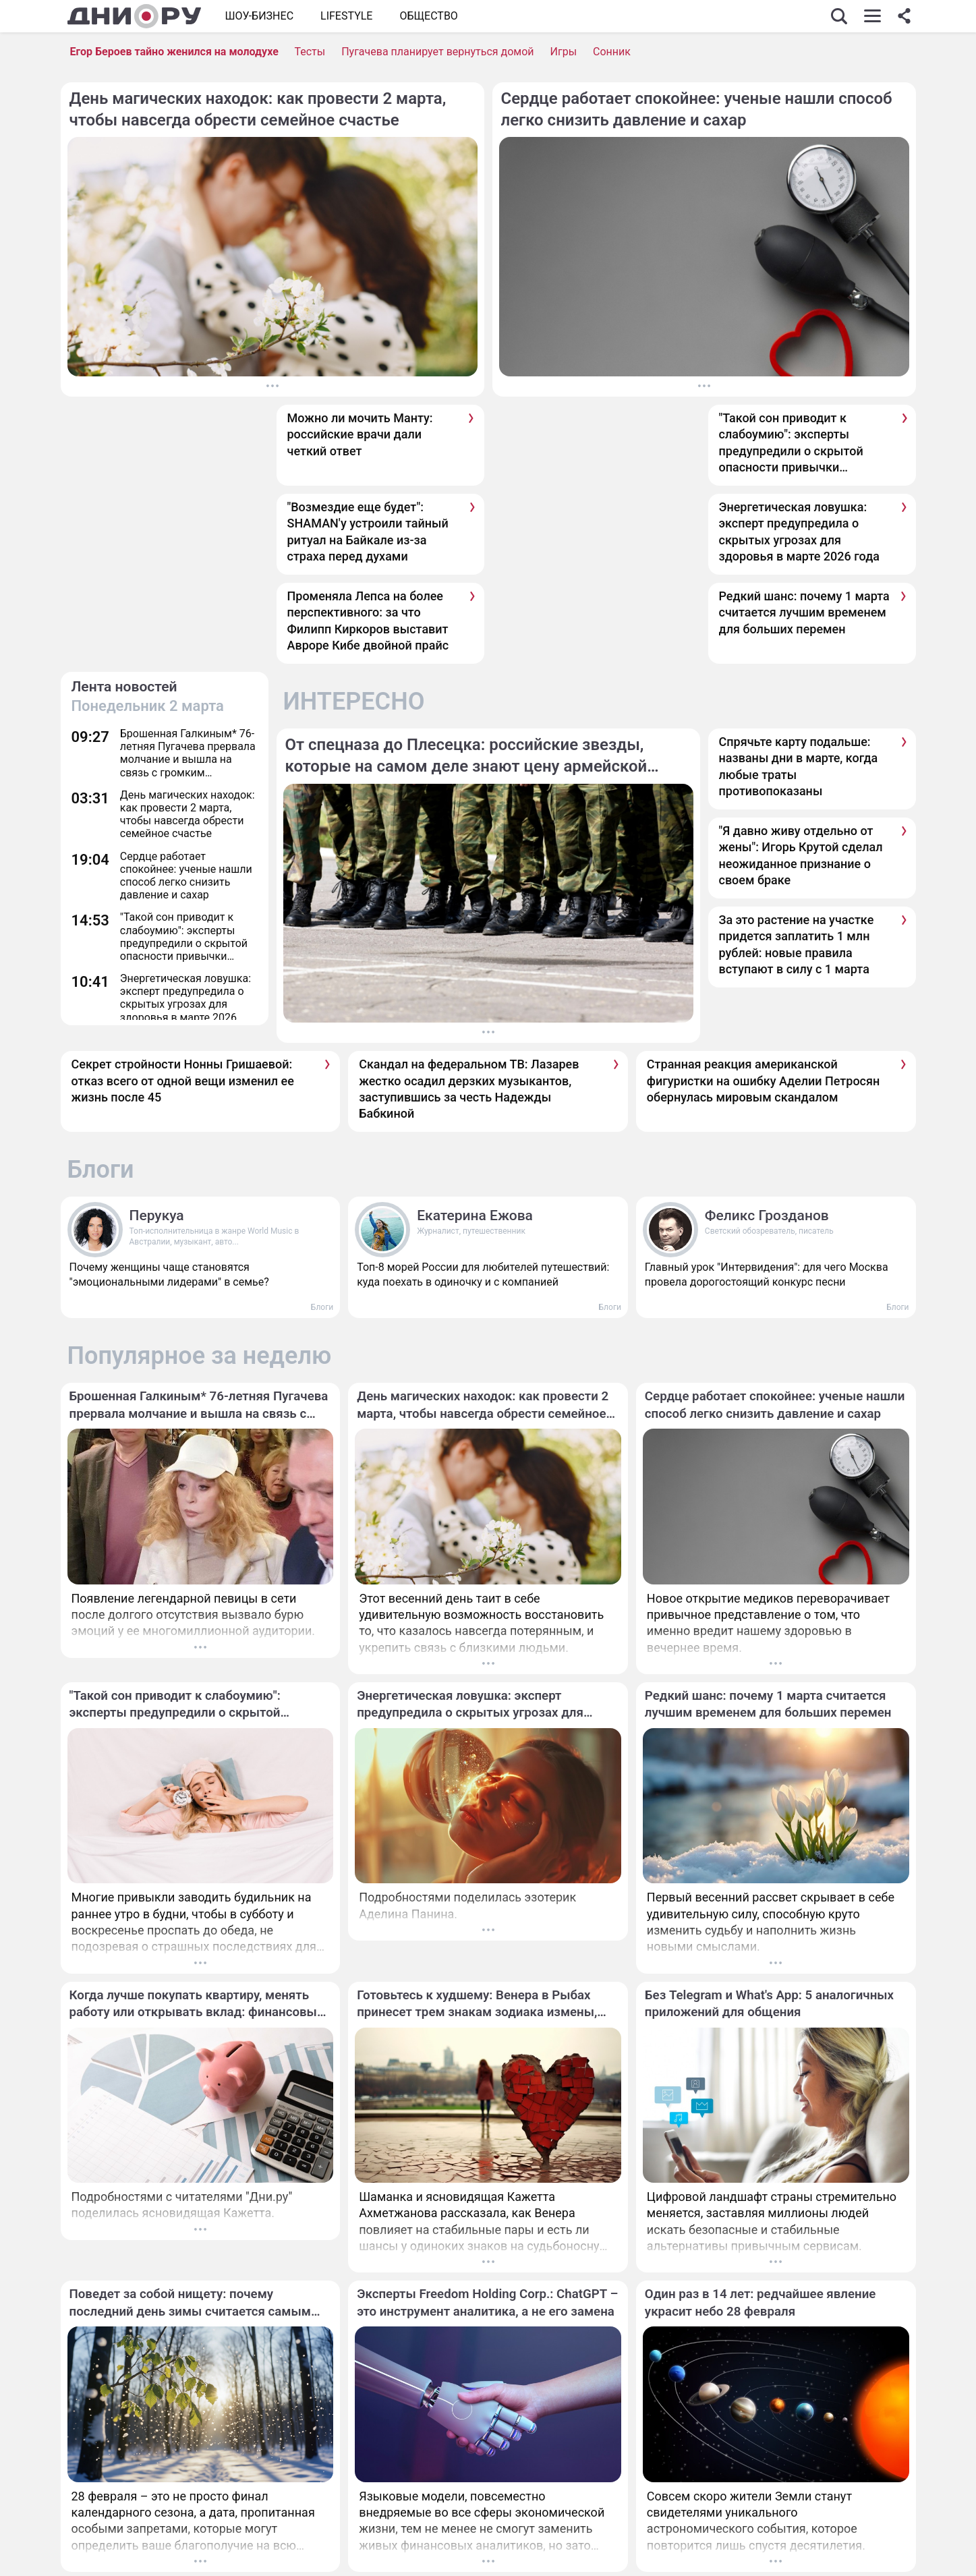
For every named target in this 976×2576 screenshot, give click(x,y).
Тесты (309, 51)
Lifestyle (346, 15)
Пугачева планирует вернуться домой (437, 51)
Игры (563, 51)
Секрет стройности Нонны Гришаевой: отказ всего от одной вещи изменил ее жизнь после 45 (182, 1080)
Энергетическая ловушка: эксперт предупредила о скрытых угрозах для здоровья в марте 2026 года (799, 531)
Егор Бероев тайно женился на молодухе (174, 51)
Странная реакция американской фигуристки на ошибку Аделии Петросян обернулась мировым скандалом (763, 1080)
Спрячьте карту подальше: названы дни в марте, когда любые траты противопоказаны (798, 766)
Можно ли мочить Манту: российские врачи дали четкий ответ (360, 434)
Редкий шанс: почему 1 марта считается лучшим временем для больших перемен (804, 612)
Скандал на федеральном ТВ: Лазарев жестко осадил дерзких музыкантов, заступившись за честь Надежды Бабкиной (469, 1088)
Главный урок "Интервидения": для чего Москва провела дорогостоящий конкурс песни (766, 1274)
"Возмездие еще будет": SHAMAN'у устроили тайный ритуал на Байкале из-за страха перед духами (368, 531)
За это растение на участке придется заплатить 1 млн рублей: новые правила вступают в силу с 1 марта (796, 944)
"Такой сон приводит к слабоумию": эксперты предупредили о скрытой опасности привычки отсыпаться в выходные (791, 443)
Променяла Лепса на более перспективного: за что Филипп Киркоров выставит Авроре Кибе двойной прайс (368, 620)
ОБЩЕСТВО (428, 15)
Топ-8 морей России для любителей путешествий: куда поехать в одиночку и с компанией (483, 1274)
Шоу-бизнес (259, 15)
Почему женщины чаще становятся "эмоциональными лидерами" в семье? (169, 1274)
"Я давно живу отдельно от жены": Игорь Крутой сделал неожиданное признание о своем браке (801, 855)
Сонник (612, 51)
